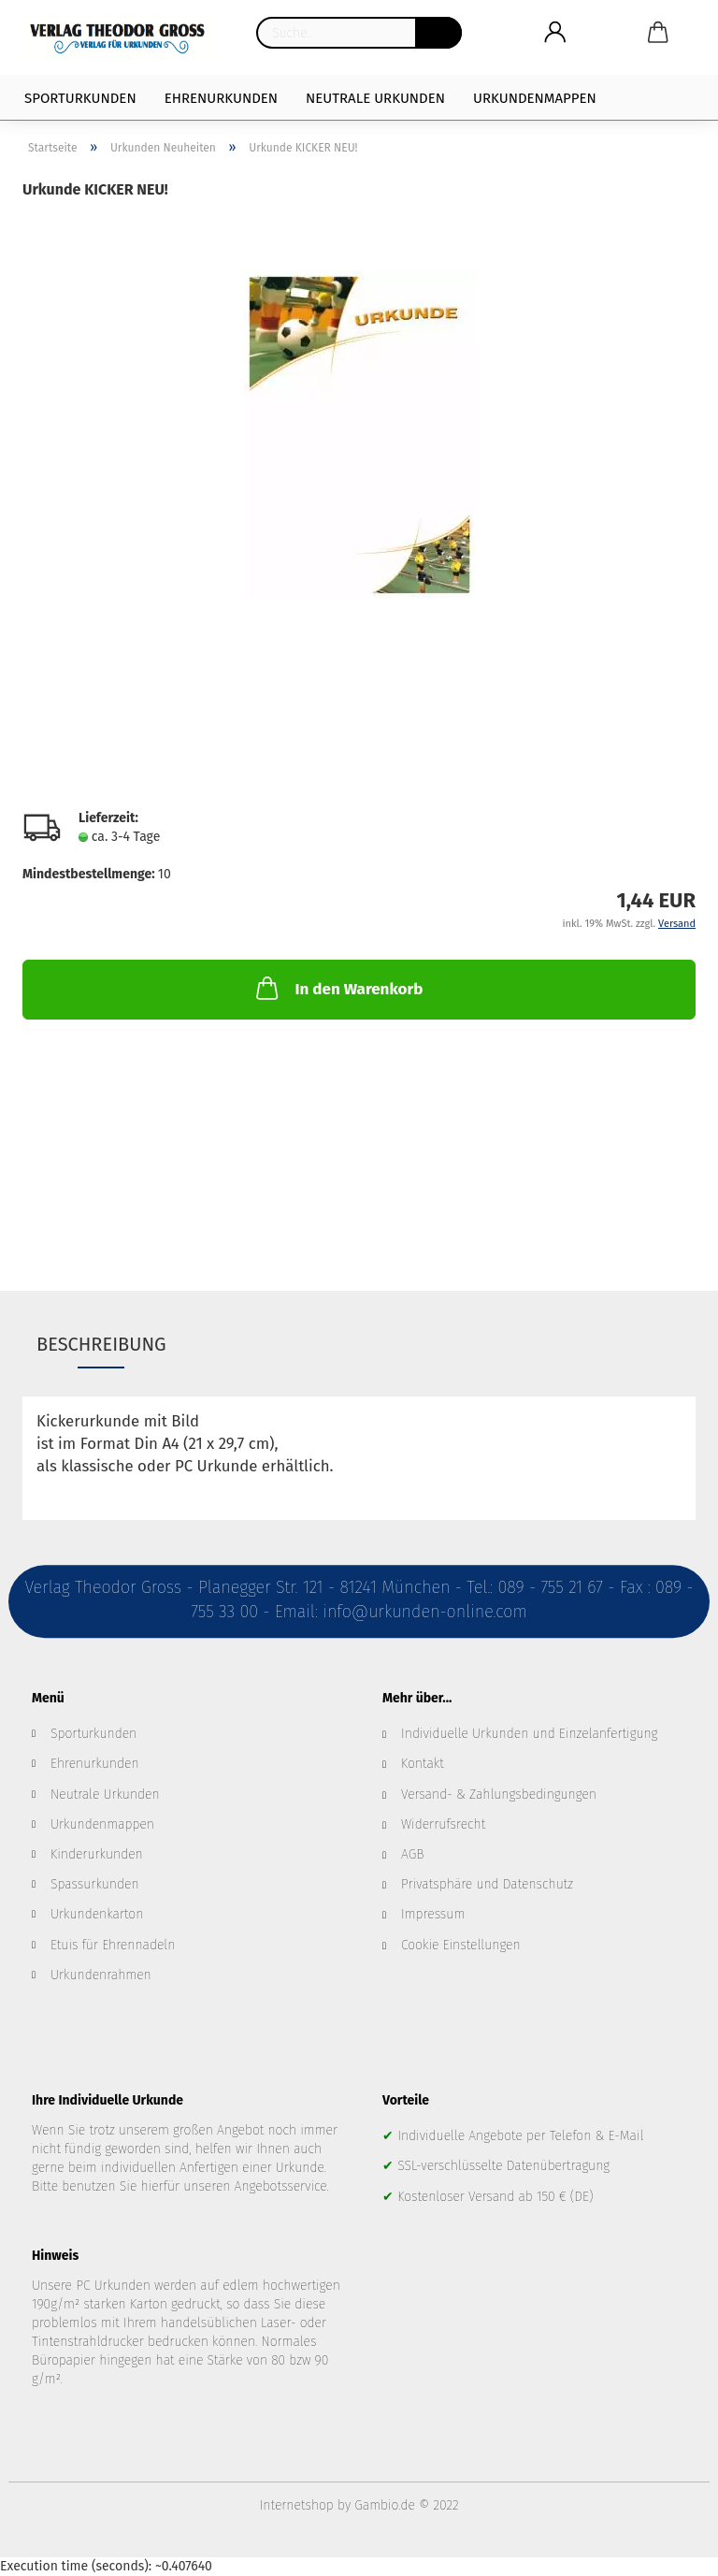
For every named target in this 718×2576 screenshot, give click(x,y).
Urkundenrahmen (100, 1975)
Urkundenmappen (534, 98)
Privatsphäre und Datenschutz (487, 1884)
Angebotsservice (281, 2186)
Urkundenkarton (96, 1914)
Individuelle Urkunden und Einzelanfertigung (529, 1734)
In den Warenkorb (337, 988)
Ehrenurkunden (221, 98)
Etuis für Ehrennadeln (112, 1945)
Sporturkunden (80, 98)
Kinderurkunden (96, 1854)
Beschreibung (101, 1344)
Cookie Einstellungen (461, 1945)
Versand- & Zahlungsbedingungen (498, 1794)
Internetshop (297, 2505)
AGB (412, 1854)
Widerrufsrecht (443, 1824)
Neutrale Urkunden (375, 98)
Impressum (433, 1914)
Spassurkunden (94, 1884)
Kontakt (422, 1764)
